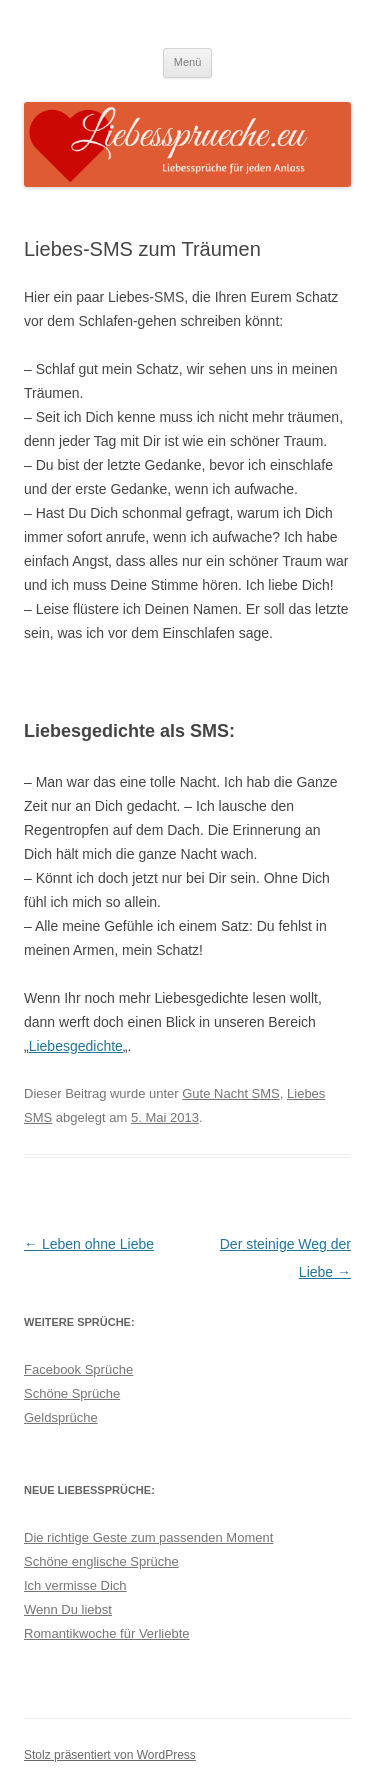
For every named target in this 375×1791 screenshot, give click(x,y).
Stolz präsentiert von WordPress (110, 1755)
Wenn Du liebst (68, 1609)
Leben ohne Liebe (89, 1244)
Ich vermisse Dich (75, 1585)
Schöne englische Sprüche (101, 1561)
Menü (188, 62)
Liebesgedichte (76, 1046)
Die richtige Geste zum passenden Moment (148, 1537)
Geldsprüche (61, 1417)
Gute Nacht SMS (231, 1093)
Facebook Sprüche (78, 1369)
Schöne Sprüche (72, 1393)
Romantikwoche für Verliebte (106, 1633)
